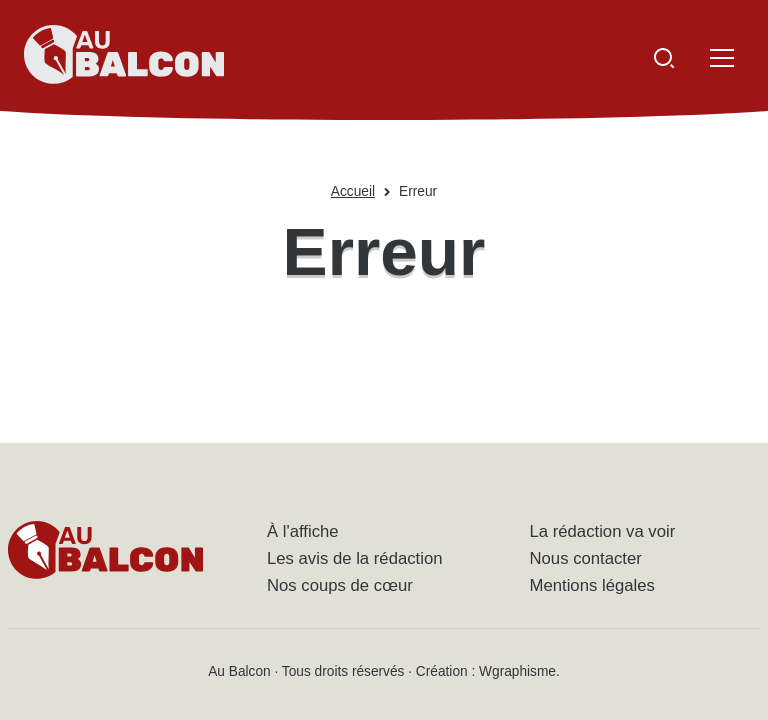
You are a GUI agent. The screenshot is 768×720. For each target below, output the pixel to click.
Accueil (353, 191)
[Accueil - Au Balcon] (124, 58)
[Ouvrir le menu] (722, 58)
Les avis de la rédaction (355, 558)
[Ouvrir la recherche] (664, 58)
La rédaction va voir (603, 531)
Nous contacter (586, 558)
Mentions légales (592, 585)
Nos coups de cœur (340, 585)
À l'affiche (303, 531)
